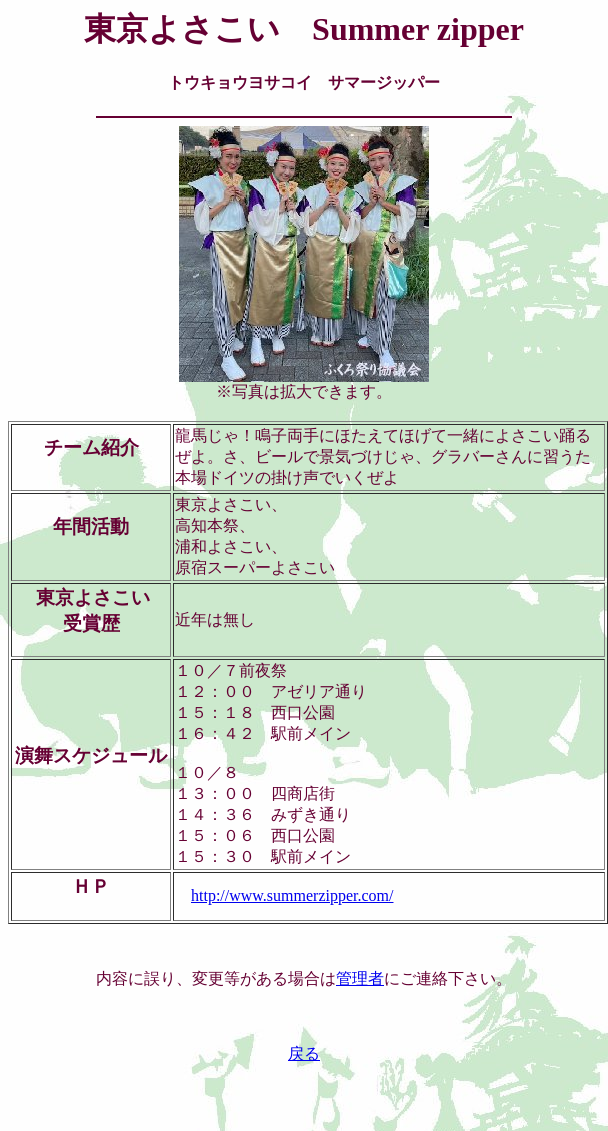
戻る (304, 1053)
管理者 (360, 978)
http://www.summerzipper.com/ (292, 895)
